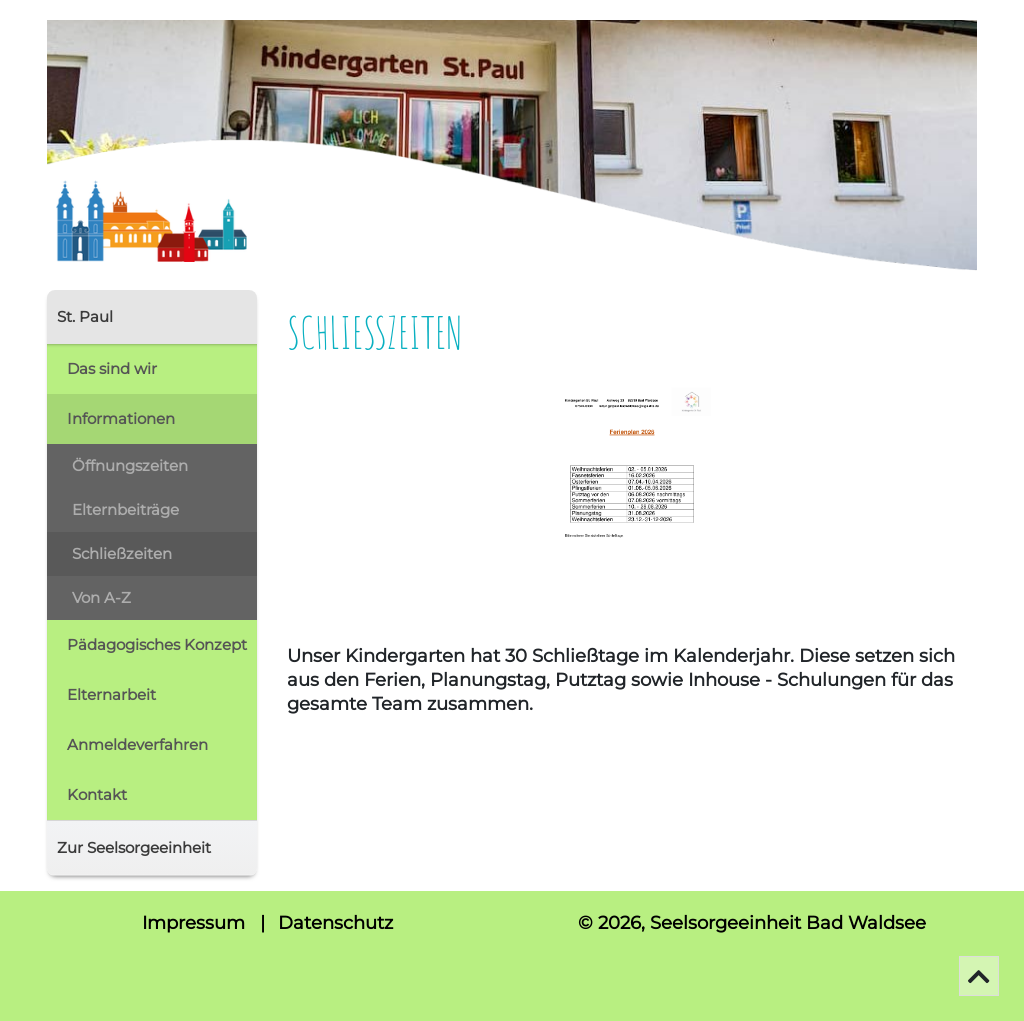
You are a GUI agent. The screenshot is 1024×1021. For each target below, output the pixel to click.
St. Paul (85, 316)
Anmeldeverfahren (137, 744)
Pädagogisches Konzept (157, 644)
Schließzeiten (122, 553)
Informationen (121, 418)
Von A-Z (101, 597)
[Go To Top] (979, 976)
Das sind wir (112, 368)
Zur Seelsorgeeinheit (134, 847)
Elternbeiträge (125, 509)
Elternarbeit (111, 694)
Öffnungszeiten (130, 465)
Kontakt (97, 794)
